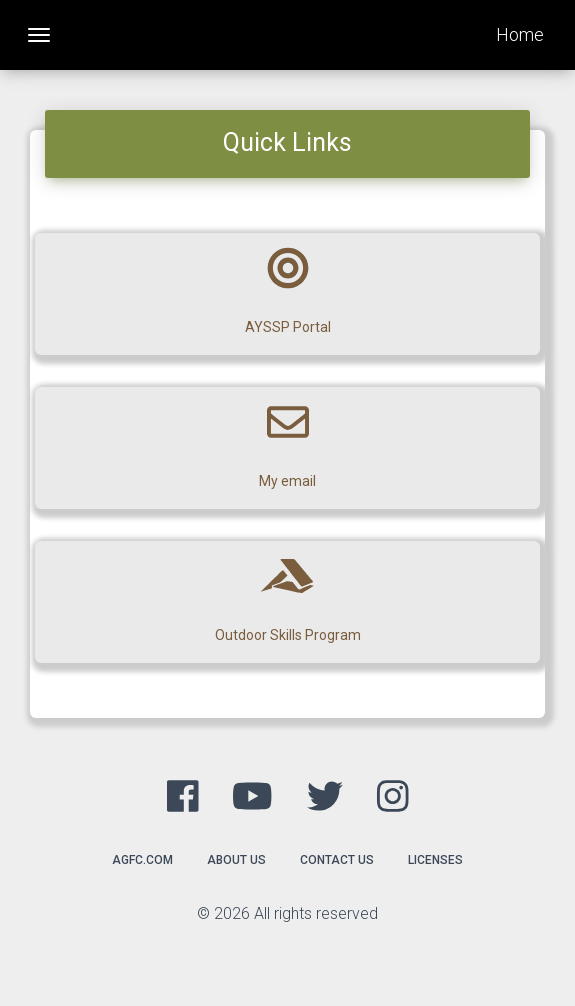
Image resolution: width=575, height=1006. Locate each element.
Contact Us (337, 860)
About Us (236, 860)
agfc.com (142, 860)
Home (520, 34)
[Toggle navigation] (39, 35)
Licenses (435, 860)
